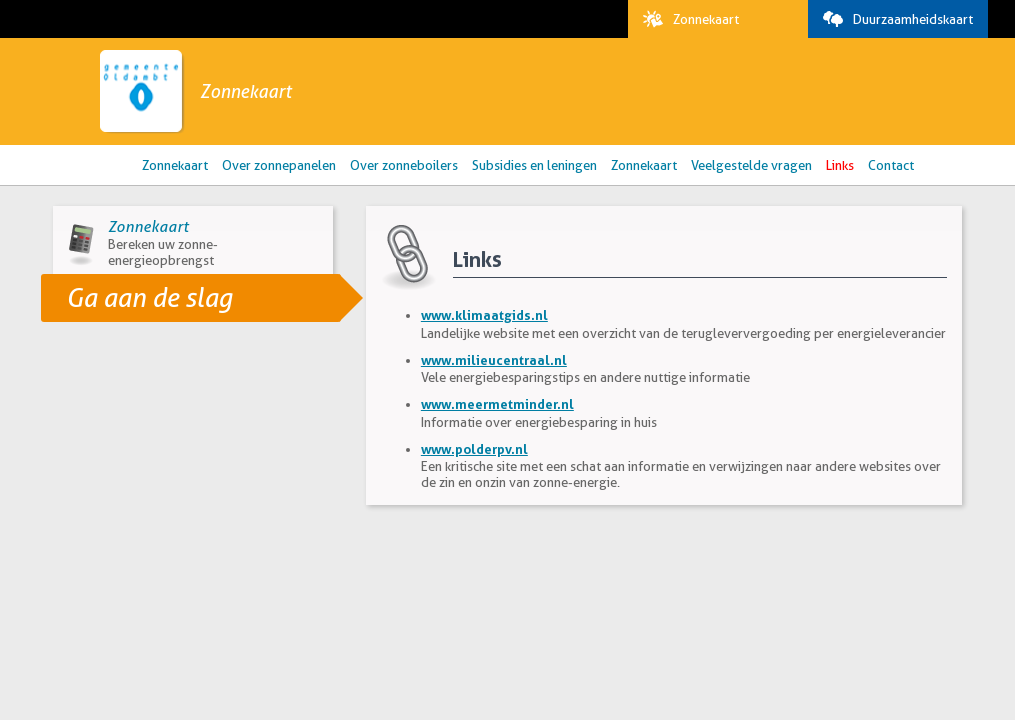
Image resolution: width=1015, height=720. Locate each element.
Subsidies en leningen (534, 165)
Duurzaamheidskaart (893, 19)
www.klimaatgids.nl (484, 315)
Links (840, 165)
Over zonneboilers (404, 165)
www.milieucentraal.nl (494, 360)
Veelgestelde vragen (751, 165)
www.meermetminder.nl (497, 404)
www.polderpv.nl (474, 449)
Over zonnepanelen (279, 165)
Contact (891, 165)
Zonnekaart (686, 19)
